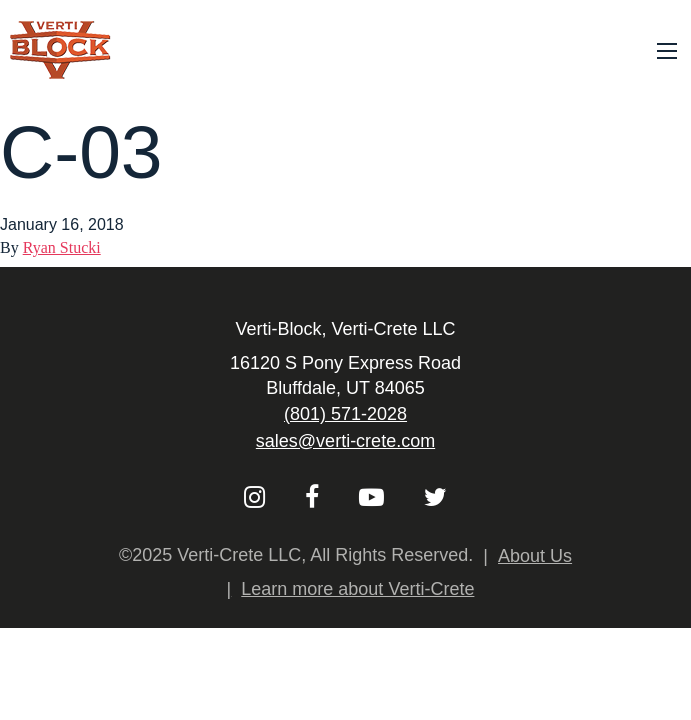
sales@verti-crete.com (345, 441)
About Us (535, 556)
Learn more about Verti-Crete (357, 589)
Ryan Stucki (62, 247)
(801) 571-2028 (345, 414)
